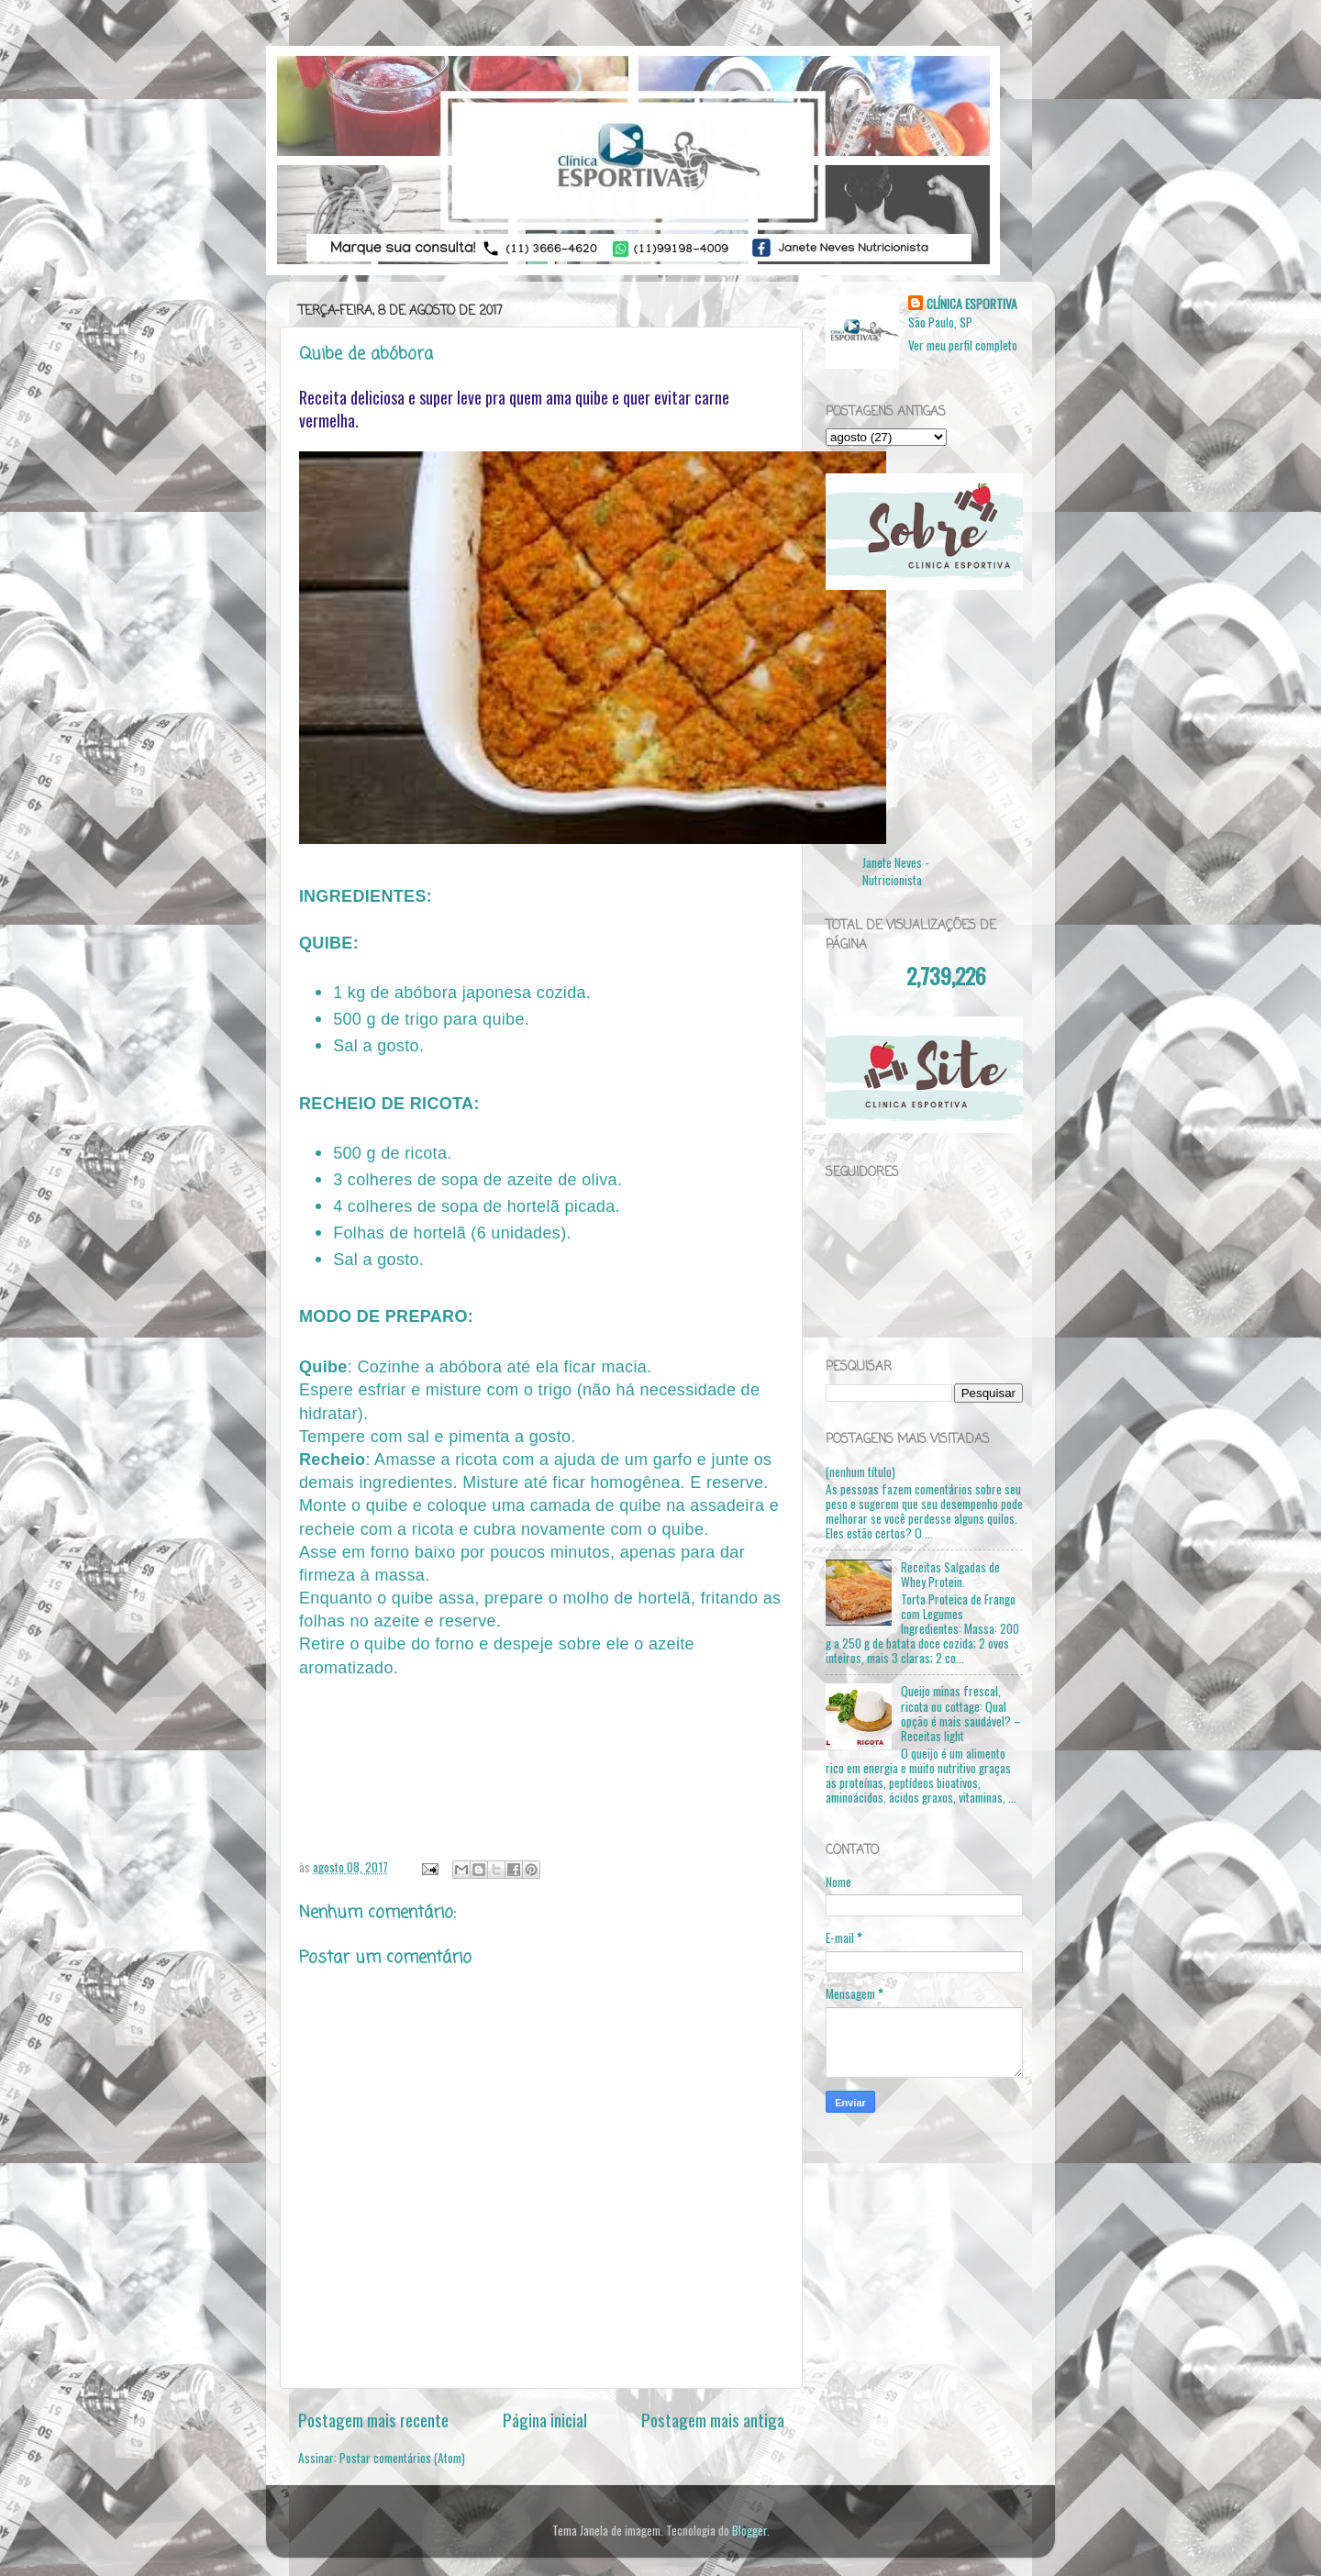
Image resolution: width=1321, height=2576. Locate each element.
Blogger (749, 2530)
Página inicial (545, 2419)
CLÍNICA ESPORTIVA (972, 304)
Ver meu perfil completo (962, 345)
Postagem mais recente (373, 2419)
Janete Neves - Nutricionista (895, 871)
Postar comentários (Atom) (402, 2457)
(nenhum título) (860, 1471)
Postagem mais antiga (712, 2419)
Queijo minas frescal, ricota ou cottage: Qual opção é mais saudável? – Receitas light (961, 1713)
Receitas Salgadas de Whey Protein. (950, 1574)
